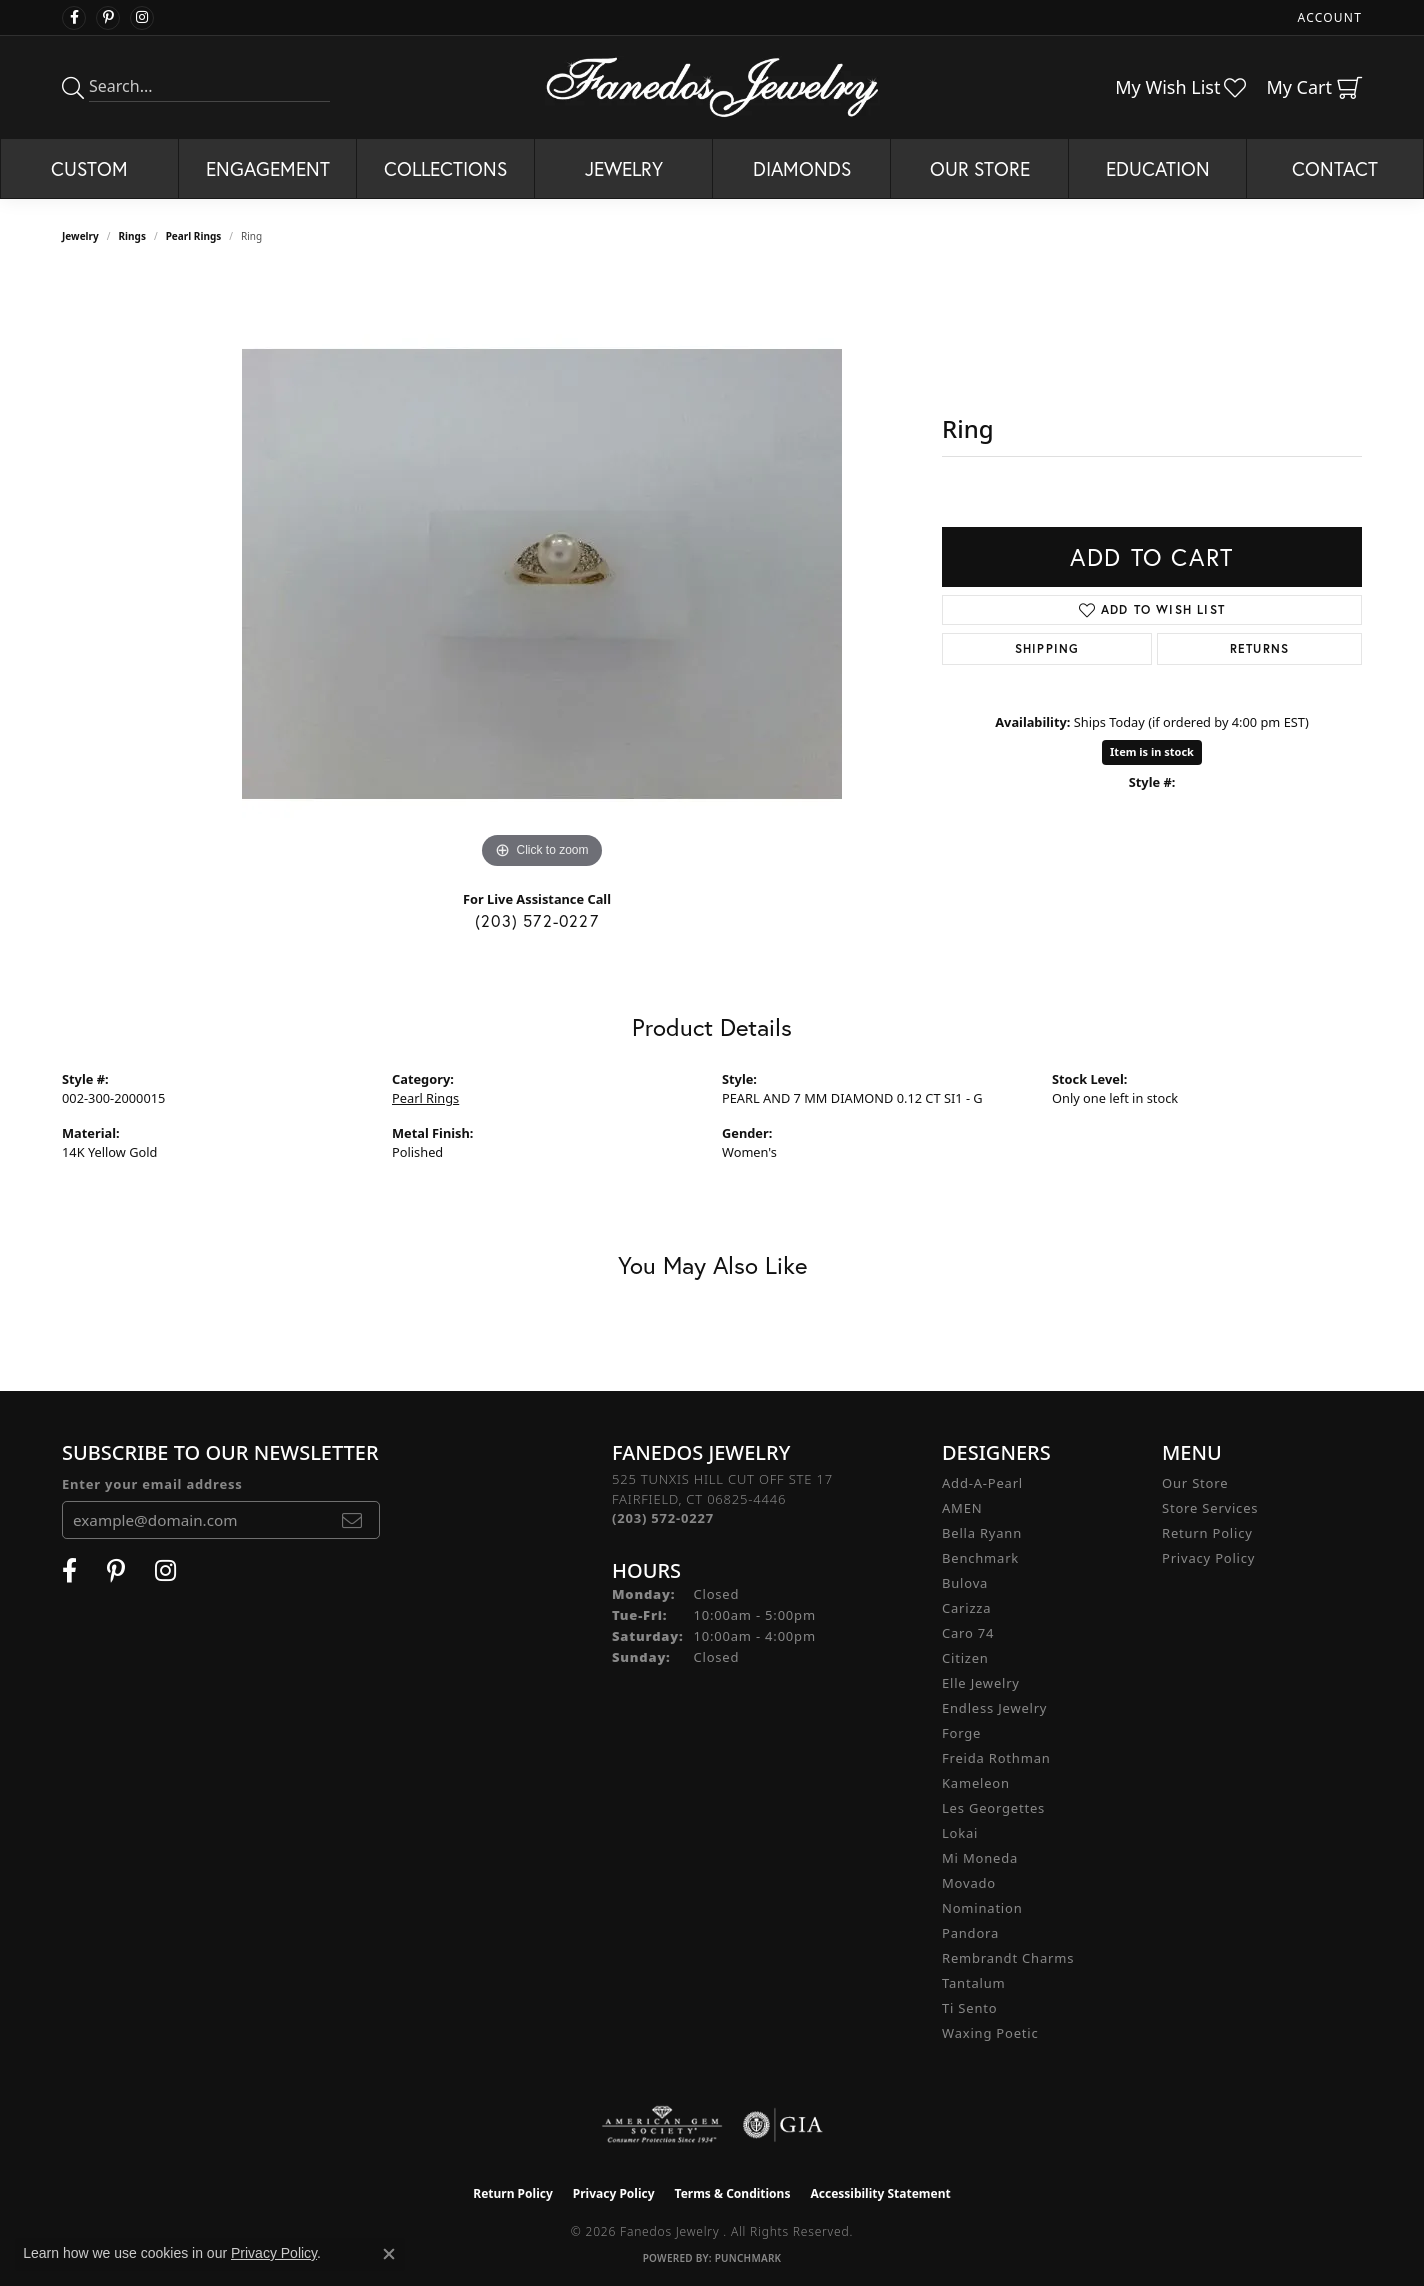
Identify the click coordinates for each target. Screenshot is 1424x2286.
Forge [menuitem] (961, 1733)
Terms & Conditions (733, 2193)
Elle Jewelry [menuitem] (981, 1683)
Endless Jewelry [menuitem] (994, 1708)
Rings (132, 236)
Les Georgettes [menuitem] (993, 1808)
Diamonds (802, 168)
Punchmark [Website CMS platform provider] (748, 2258)
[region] (542, 574)
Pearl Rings (194, 236)
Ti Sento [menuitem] (969, 2008)
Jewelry (624, 168)
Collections (445, 168)
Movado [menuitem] (969, 1883)
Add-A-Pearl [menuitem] (982, 1483)
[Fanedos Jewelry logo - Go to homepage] (712, 87)
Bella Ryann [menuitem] (982, 1533)
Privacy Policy (1208, 1558)
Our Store (980, 168)
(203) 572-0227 (537, 920)
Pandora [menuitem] (970, 1933)
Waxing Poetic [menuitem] (990, 2033)
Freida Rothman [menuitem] (996, 1758)
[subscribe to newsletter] (352, 1520)
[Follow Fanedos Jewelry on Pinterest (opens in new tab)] (108, 18)
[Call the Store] (663, 1518)
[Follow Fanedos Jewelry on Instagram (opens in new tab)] (142, 18)
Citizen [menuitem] (965, 1658)
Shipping (1047, 648)
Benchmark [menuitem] (980, 1558)
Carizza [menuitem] (966, 1608)
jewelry (80, 236)
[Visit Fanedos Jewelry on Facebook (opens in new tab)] (74, 18)
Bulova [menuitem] (965, 1583)
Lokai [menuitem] (960, 1833)
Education (1158, 168)
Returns (1259, 648)
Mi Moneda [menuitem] (980, 1858)
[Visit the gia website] (783, 2125)
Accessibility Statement (880, 2193)
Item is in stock (1152, 751)
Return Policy (1207, 1533)
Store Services (1210, 1508)
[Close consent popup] (389, 2254)
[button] (1328, 17)
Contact (1335, 168)
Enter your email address (152, 1484)
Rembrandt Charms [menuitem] (1008, 1958)
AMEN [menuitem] (962, 1508)
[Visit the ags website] (662, 2125)
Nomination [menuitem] (982, 1908)
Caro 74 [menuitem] (968, 1633)
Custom (89, 168)
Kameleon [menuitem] (976, 1783)
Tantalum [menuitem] (973, 1983)
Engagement (268, 168)
